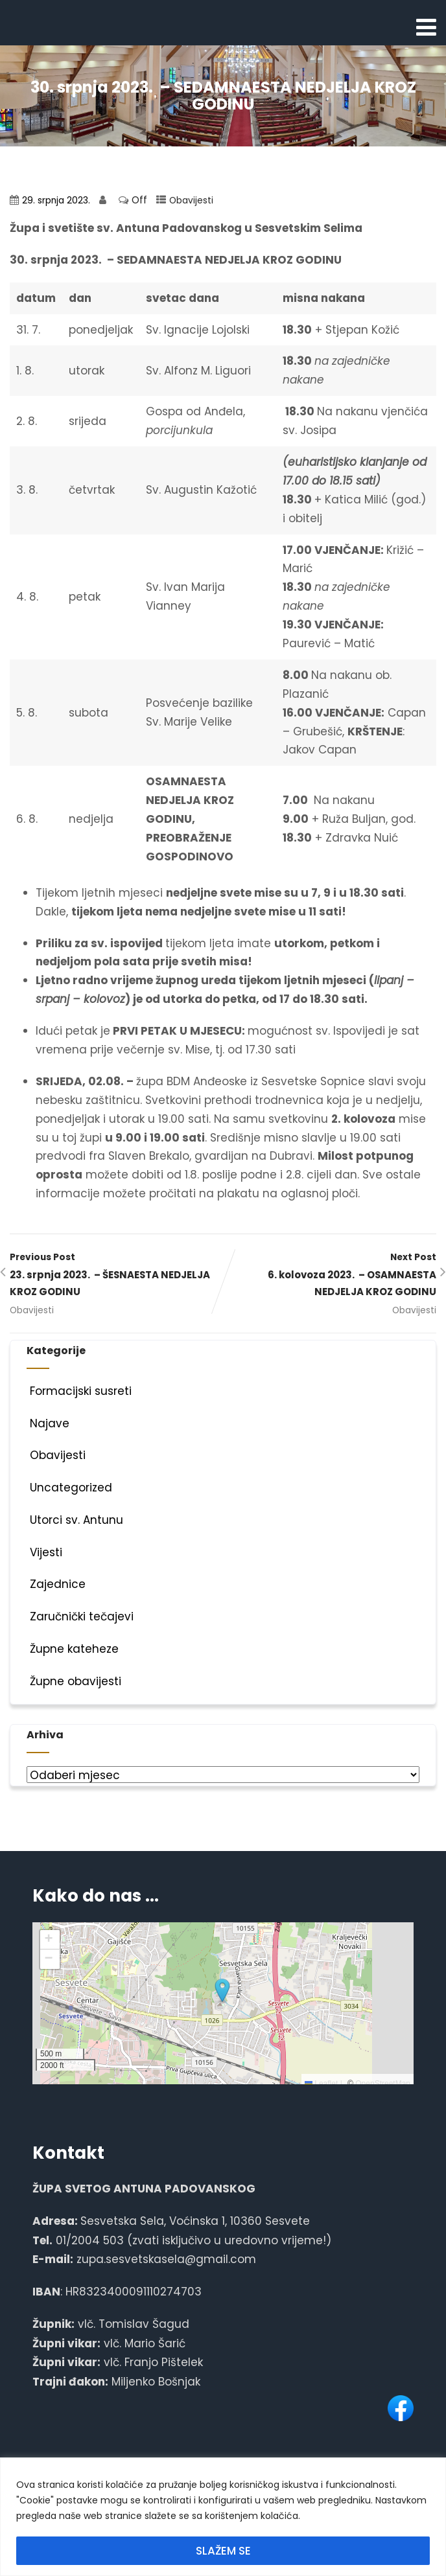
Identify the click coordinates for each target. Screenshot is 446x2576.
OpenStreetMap (382, 2083)
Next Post (329, 1275)
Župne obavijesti (74, 1681)
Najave (48, 1423)
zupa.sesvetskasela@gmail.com (166, 2259)
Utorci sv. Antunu (75, 1520)
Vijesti (44, 1552)
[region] (223, 2516)
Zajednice (56, 1584)
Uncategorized (69, 1487)
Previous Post (116, 1275)
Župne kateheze (73, 1649)
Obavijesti (191, 200)
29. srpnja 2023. (56, 200)
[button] (222, 1991)
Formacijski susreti (79, 1391)
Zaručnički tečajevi (80, 1616)
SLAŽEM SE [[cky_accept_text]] (223, 2551)
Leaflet (321, 2083)
